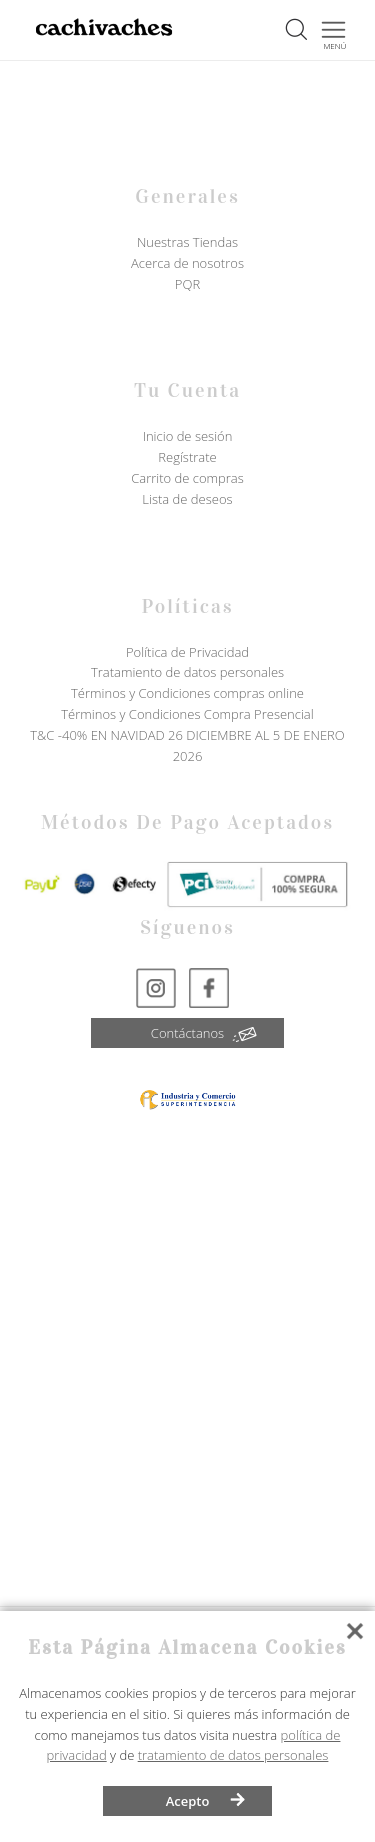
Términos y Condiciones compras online (187, 693)
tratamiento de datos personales (233, 1755)
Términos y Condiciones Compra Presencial (187, 714)
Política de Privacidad (187, 652)
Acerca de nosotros (187, 263)
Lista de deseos (187, 499)
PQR (187, 284)
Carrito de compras (187, 478)
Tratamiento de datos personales (187, 672)
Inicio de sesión (188, 436)
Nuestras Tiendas (187, 242)
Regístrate (187, 457)
